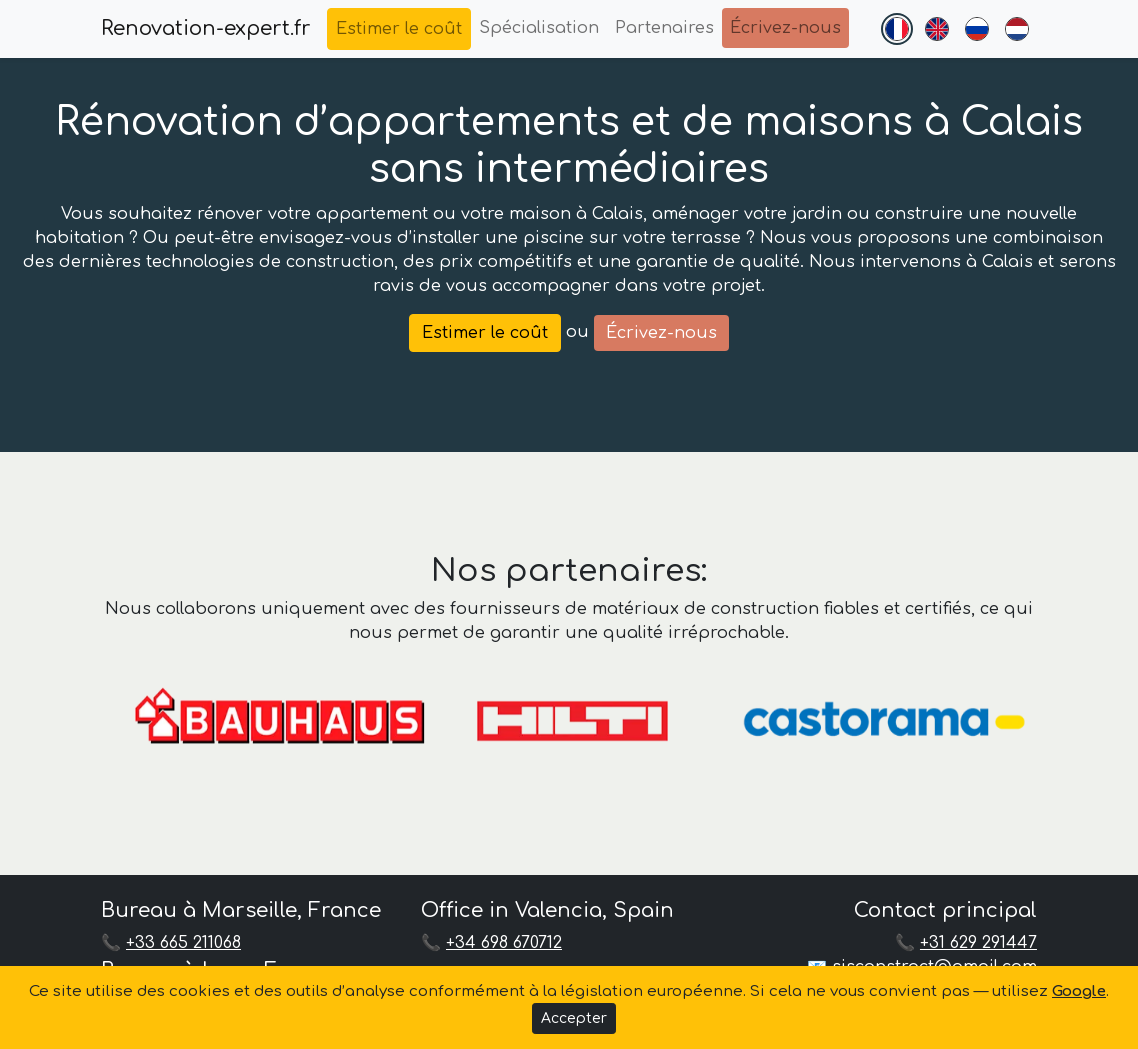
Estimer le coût (399, 29)
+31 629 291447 (978, 943)
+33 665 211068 (183, 943)
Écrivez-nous (785, 28)
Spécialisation (539, 28)
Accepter (574, 1018)
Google (1079, 991)
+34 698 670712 (504, 943)
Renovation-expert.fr (206, 28)
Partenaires (664, 28)
